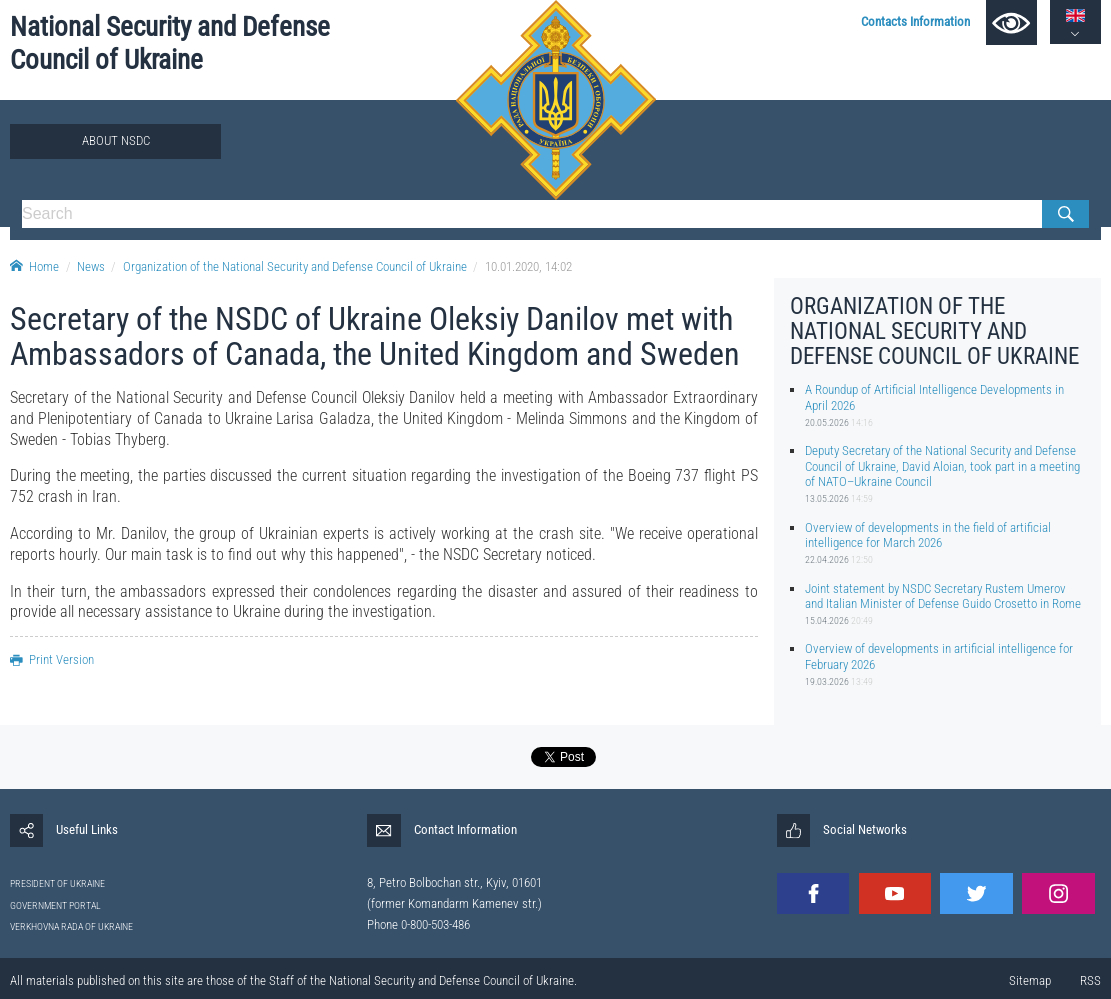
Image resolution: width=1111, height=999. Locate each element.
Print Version (52, 659)
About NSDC (116, 140)
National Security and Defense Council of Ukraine (170, 43)
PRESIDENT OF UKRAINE (57, 883)
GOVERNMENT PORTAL (55, 905)
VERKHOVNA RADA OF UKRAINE (71, 926)
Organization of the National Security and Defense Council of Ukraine (295, 266)
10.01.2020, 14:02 (528, 266)
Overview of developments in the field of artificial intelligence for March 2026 (928, 535)
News (91, 266)
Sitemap (1030, 980)
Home (34, 266)
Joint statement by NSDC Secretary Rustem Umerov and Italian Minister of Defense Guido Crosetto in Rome (943, 596)
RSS (1090, 980)
